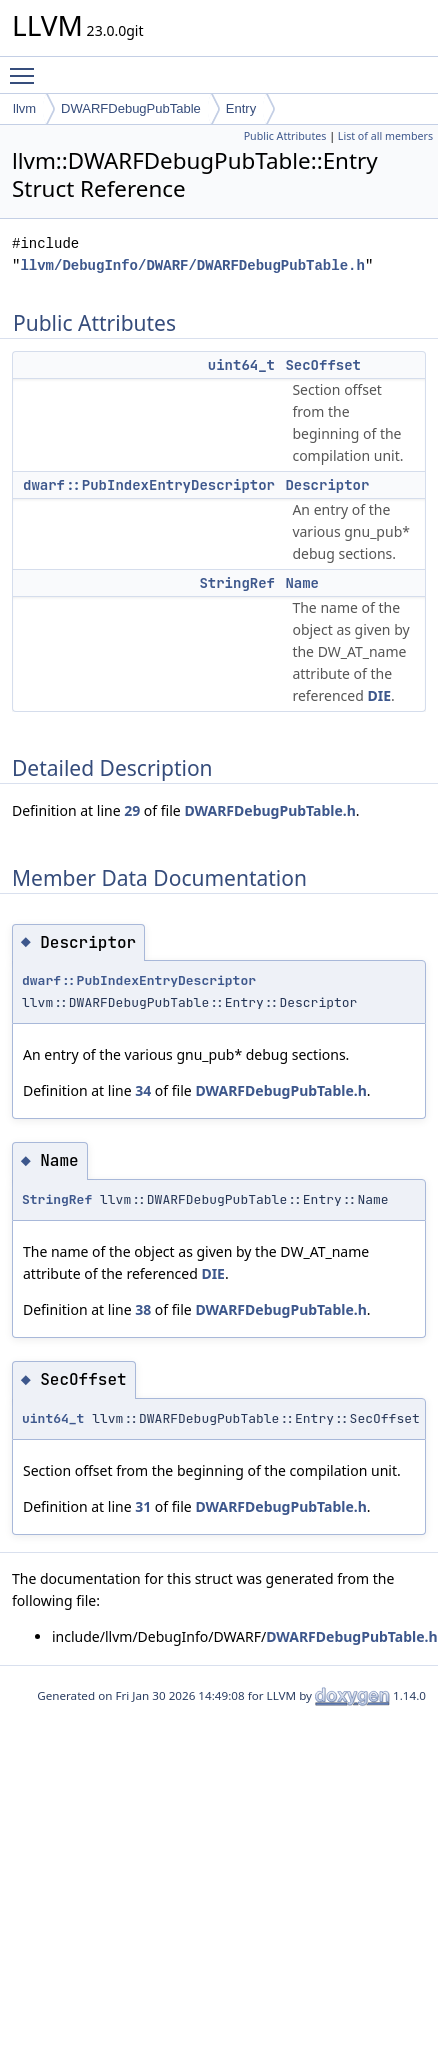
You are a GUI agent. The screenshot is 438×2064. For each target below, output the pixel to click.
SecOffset (323, 365)
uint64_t (241, 365)
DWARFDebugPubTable (131, 108)
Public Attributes (285, 136)
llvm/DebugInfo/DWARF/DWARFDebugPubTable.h (192, 265)
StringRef (237, 583)
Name (302, 583)
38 (143, 1309)
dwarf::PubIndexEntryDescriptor (149, 485)
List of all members (385, 136)
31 (143, 1506)
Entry (241, 108)
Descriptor (327, 485)
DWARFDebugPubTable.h (269, 810)
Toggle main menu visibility (27, 67)
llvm (24, 108)
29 (132, 810)
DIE (379, 695)
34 (143, 1090)
